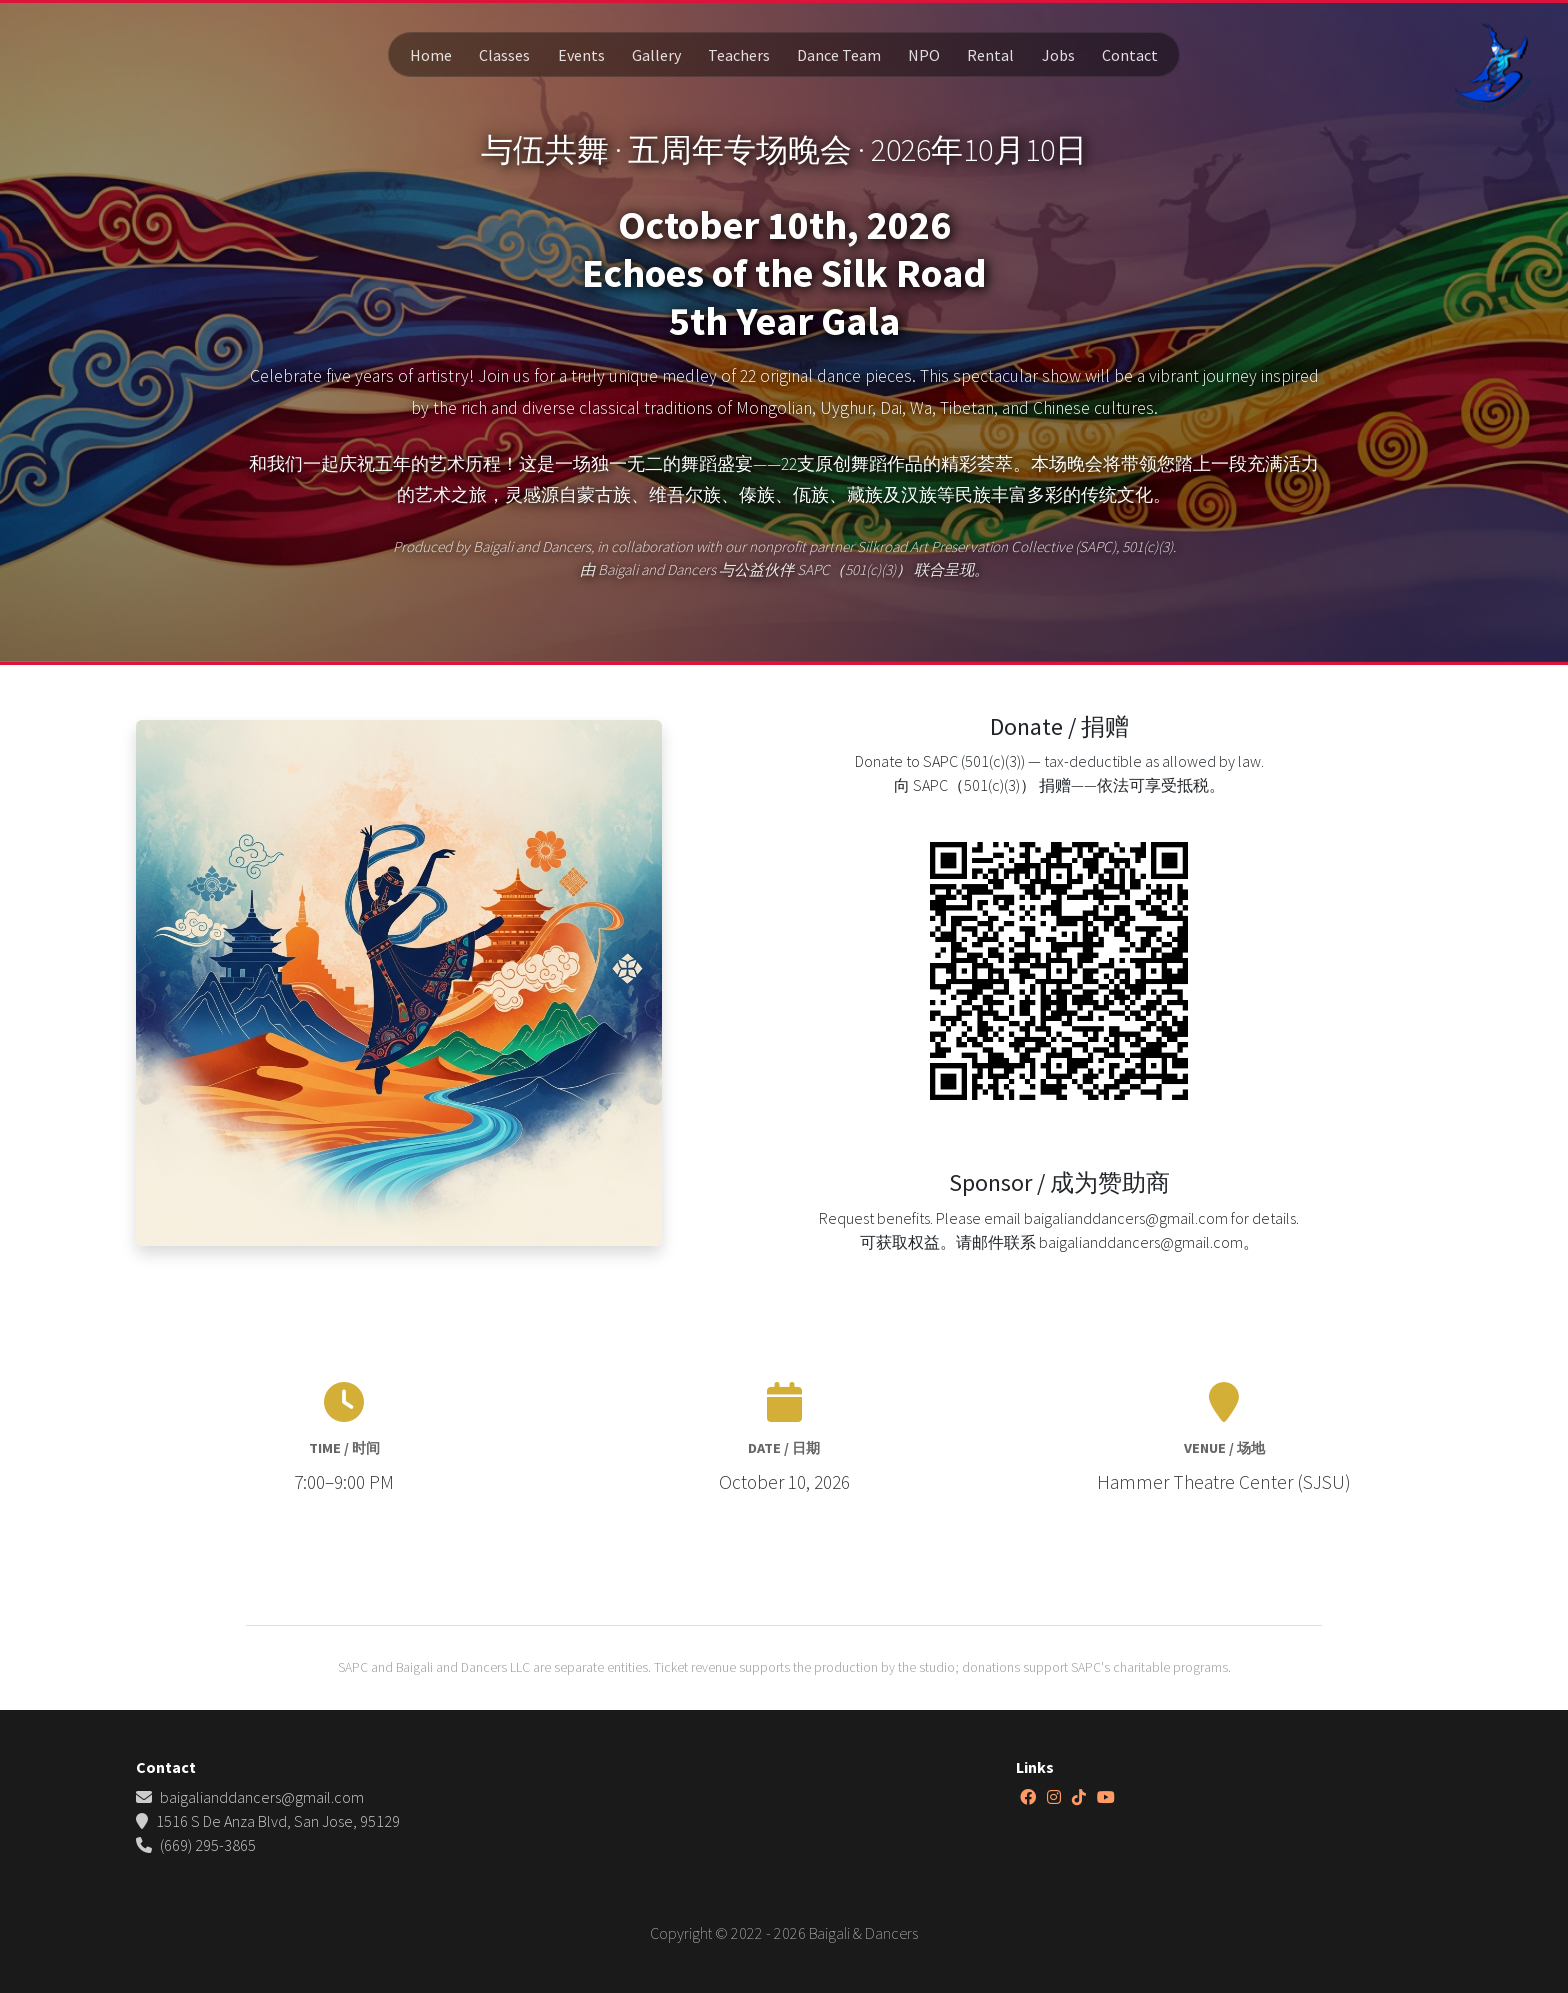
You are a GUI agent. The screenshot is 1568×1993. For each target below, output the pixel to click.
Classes (504, 55)
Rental (990, 55)
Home (431, 55)
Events (581, 55)
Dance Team (839, 55)
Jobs (1058, 55)
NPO (924, 55)
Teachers (739, 55)
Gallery (656, 55)
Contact (1130, 55)
